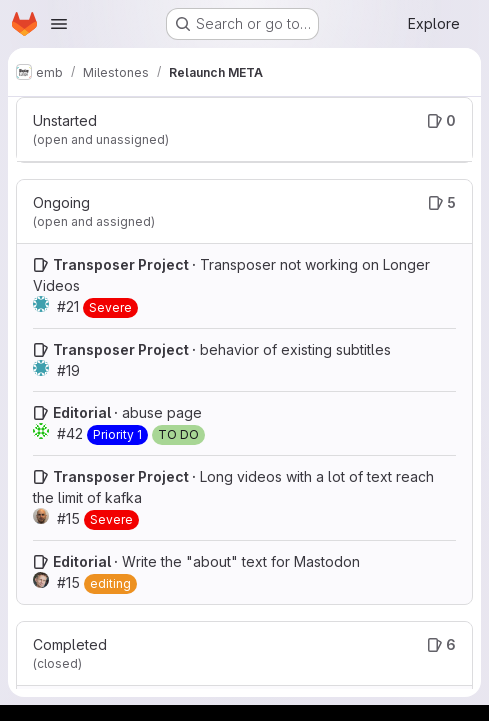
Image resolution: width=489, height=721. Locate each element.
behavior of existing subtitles (295, 349)
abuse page (162, 412)
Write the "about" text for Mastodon (241, 561)
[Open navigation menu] (59, 24)
